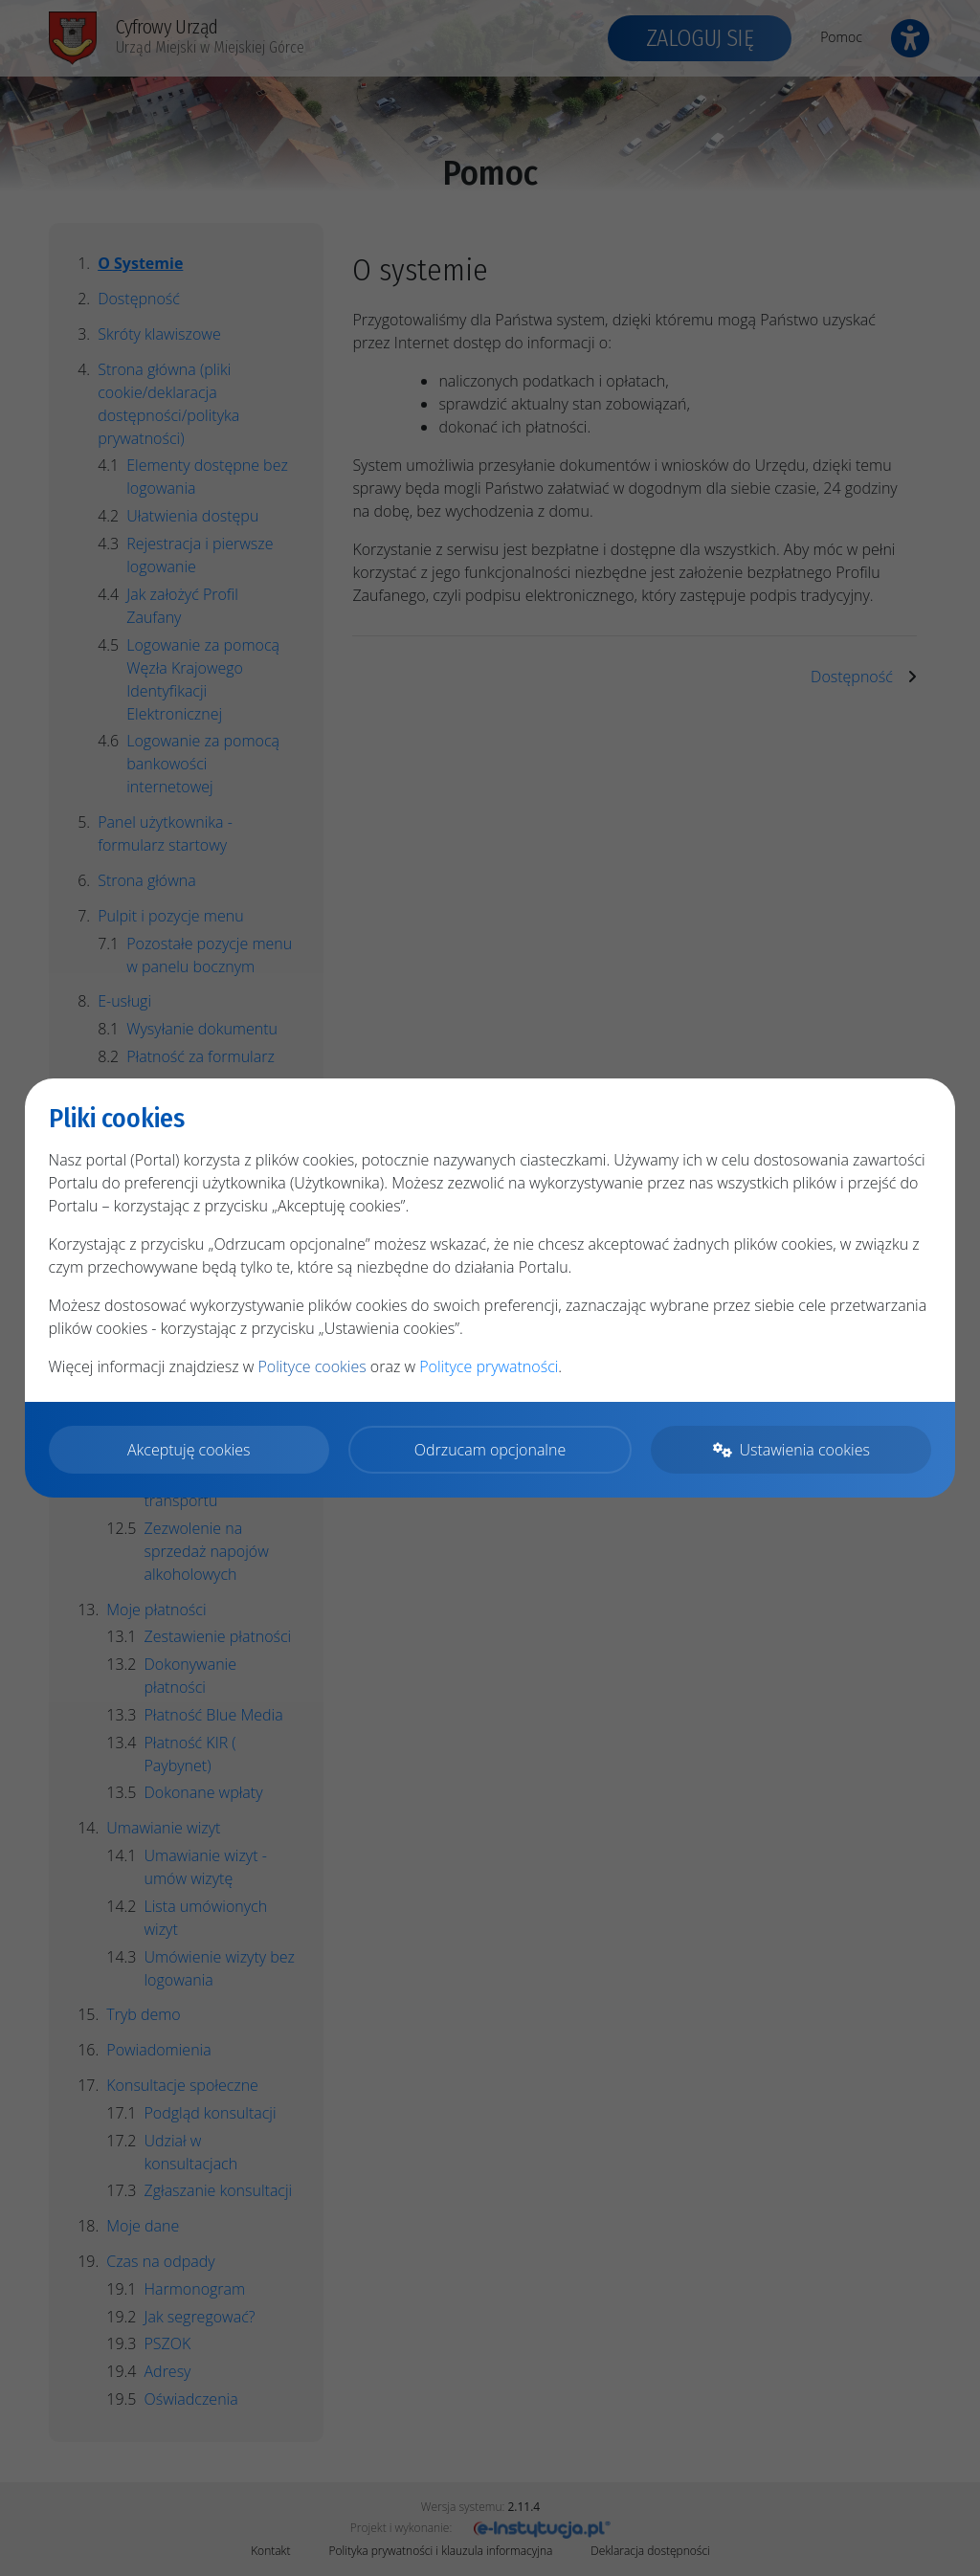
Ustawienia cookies (791, 1449)
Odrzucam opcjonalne (490, 1449)
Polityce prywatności (488, 1366)
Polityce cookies (311, 1366)
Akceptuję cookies (189, 1449)
